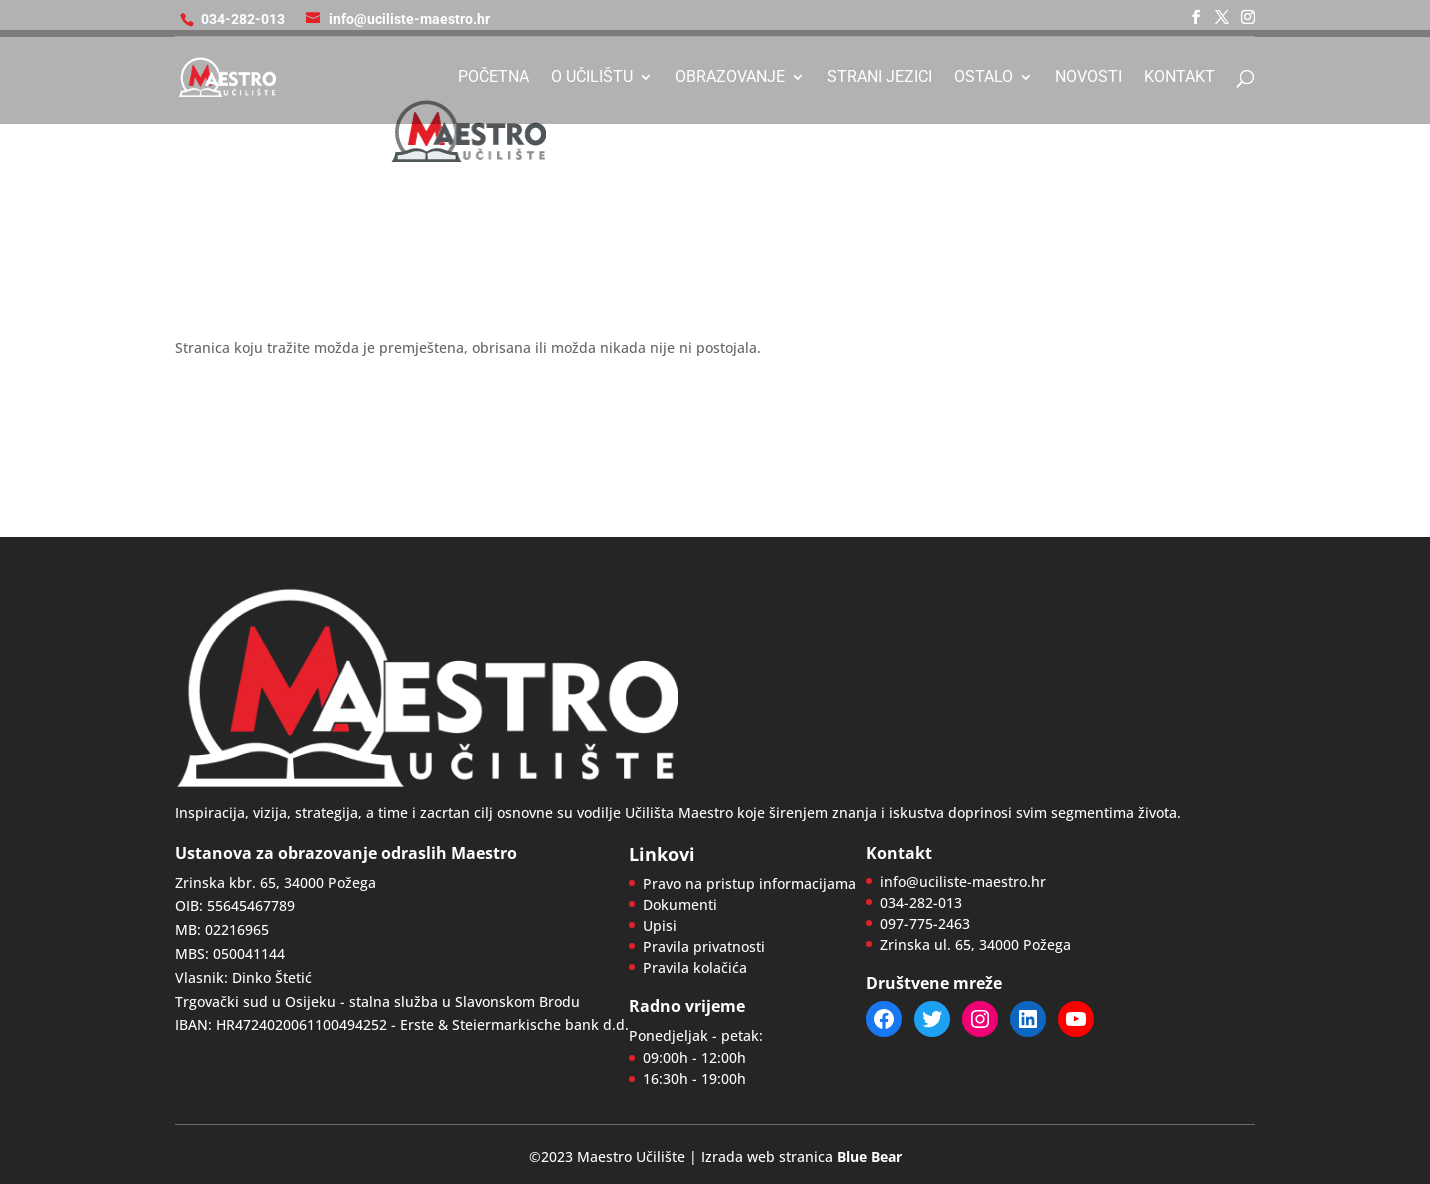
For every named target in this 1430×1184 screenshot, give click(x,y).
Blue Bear (869, 1156)
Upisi (660, 925)
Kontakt (1179, 78)
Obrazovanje (730, 78)
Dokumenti (680, 904)
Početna (493, 78)
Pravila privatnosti (704, 946)
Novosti (1088, 78)
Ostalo (983, 78)
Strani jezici (879, 78)
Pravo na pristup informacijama (749, 883)
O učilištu (592, 78)
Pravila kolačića (695, 967)
